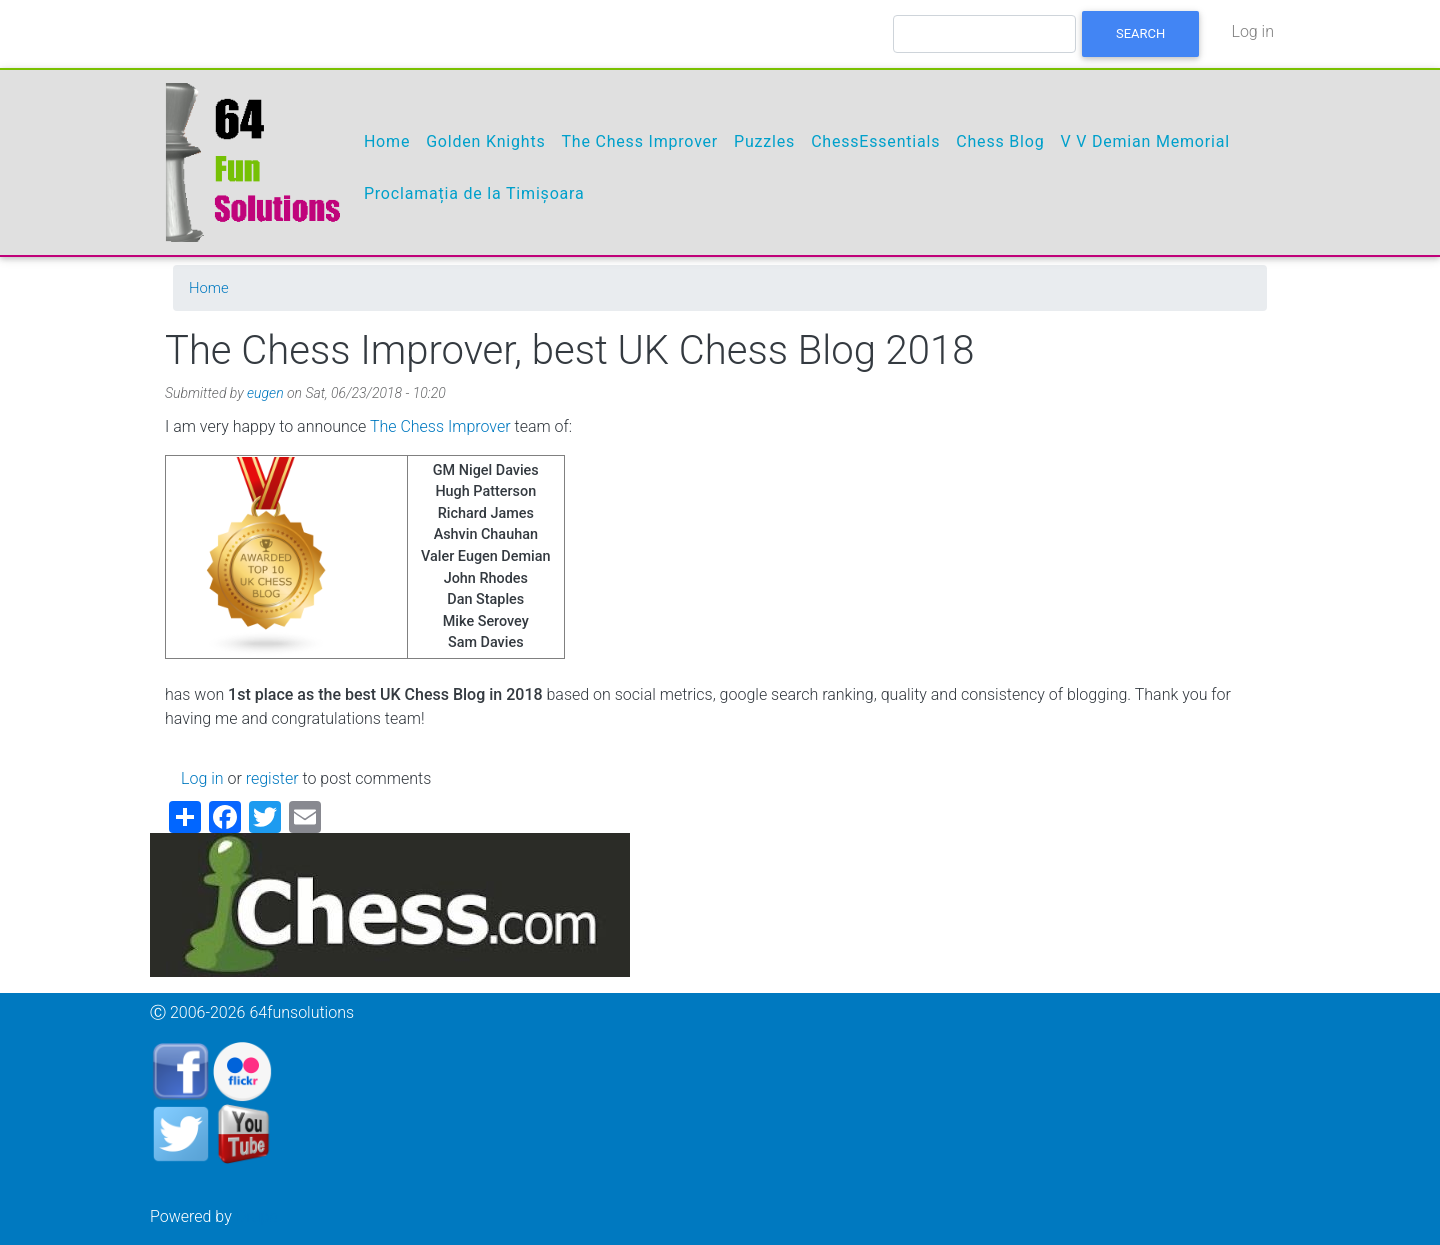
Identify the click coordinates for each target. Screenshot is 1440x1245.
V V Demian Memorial (1144, 141)
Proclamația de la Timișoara (474, 193)
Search (1140, 33)
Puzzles (764, 141)
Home (387, 141)
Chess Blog (1000, 141)
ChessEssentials (875, 141)
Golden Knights (485, 141)
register (272, 778)
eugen (265, 393)
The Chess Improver (639, 141)
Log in (1252, 31)
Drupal (259, 1216)
